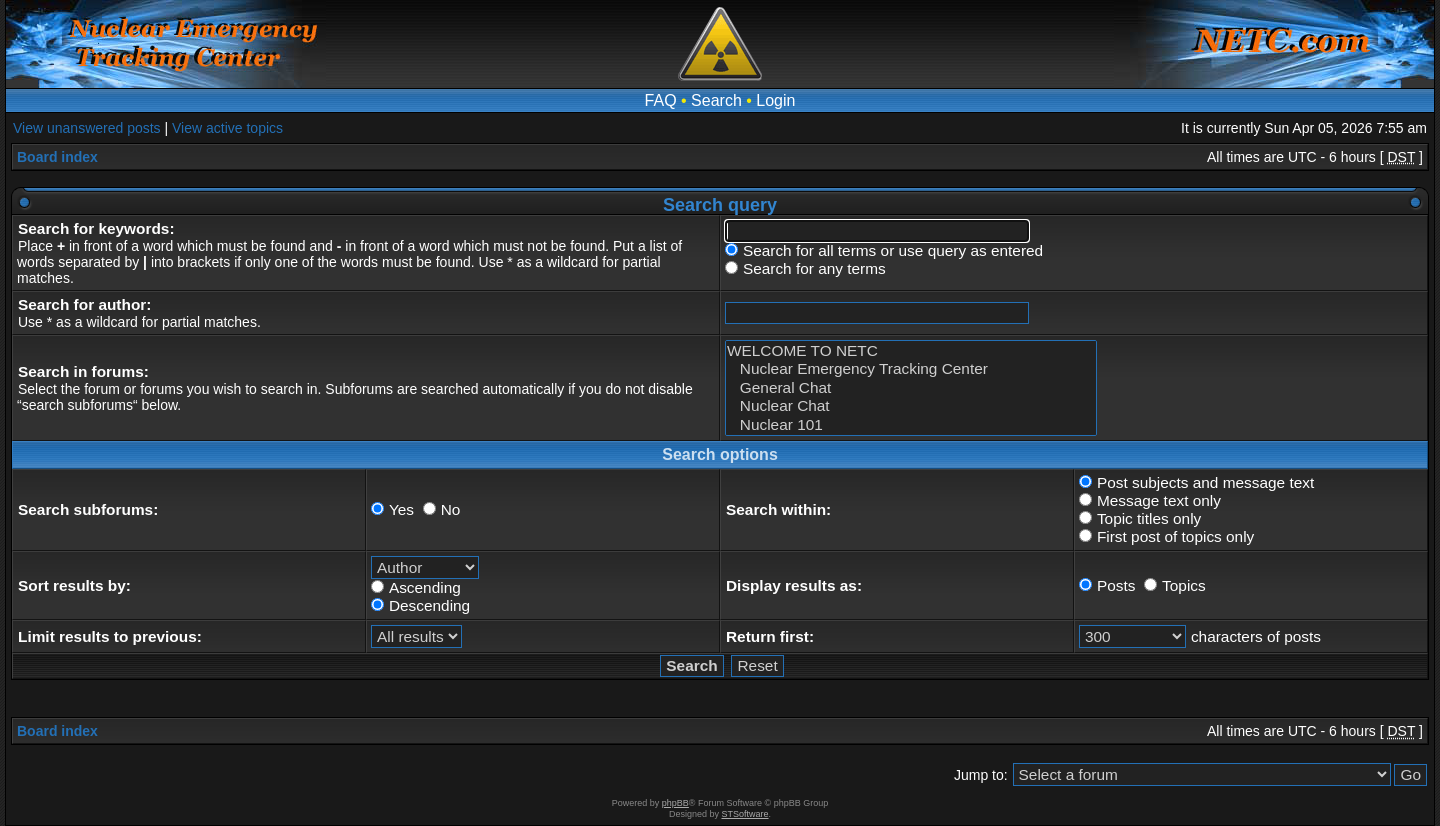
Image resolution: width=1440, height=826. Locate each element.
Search (716, 100)
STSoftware (745, 814)
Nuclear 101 (911, 425)
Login (775, 100)
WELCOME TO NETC (911, 351)
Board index (57, 157)
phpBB (675, 803)
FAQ (661, 100)
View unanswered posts (87, 128)
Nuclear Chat (911, 406)
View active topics (227, 128)
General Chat (911, 388)
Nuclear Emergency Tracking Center (911, 369)
